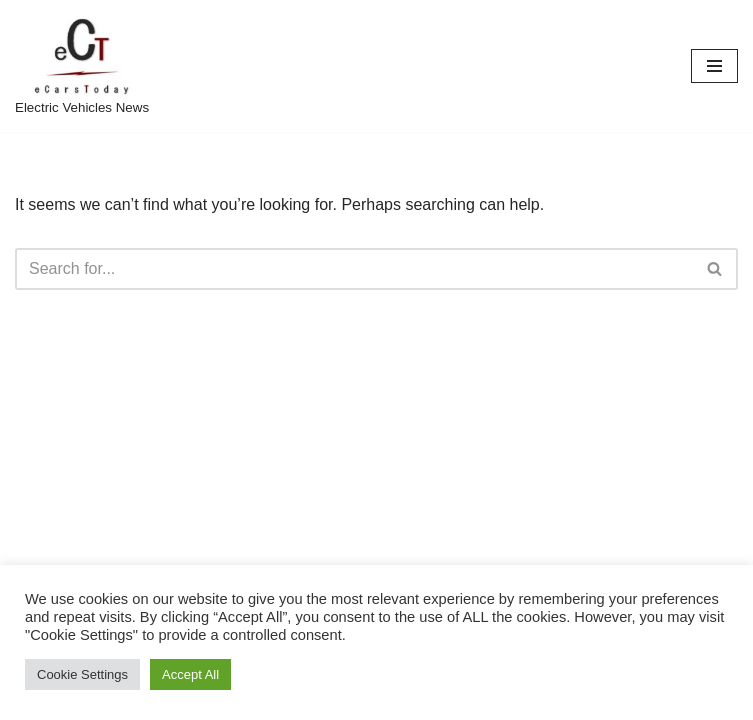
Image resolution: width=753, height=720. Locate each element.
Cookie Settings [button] (82, 674)
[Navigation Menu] (714, 66)
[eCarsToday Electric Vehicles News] (82, 66)
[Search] (354, 269)
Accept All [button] (190, 674)
